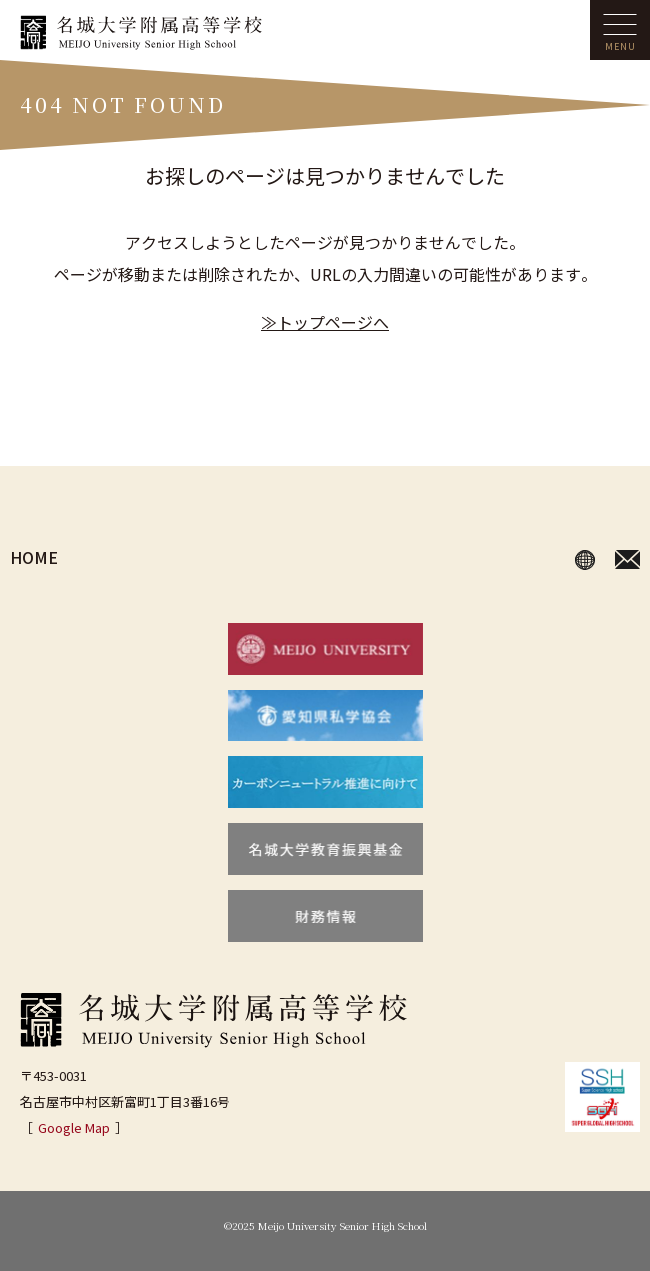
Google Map (74, 1127)
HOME (34, 557)
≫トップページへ (325, 322)
